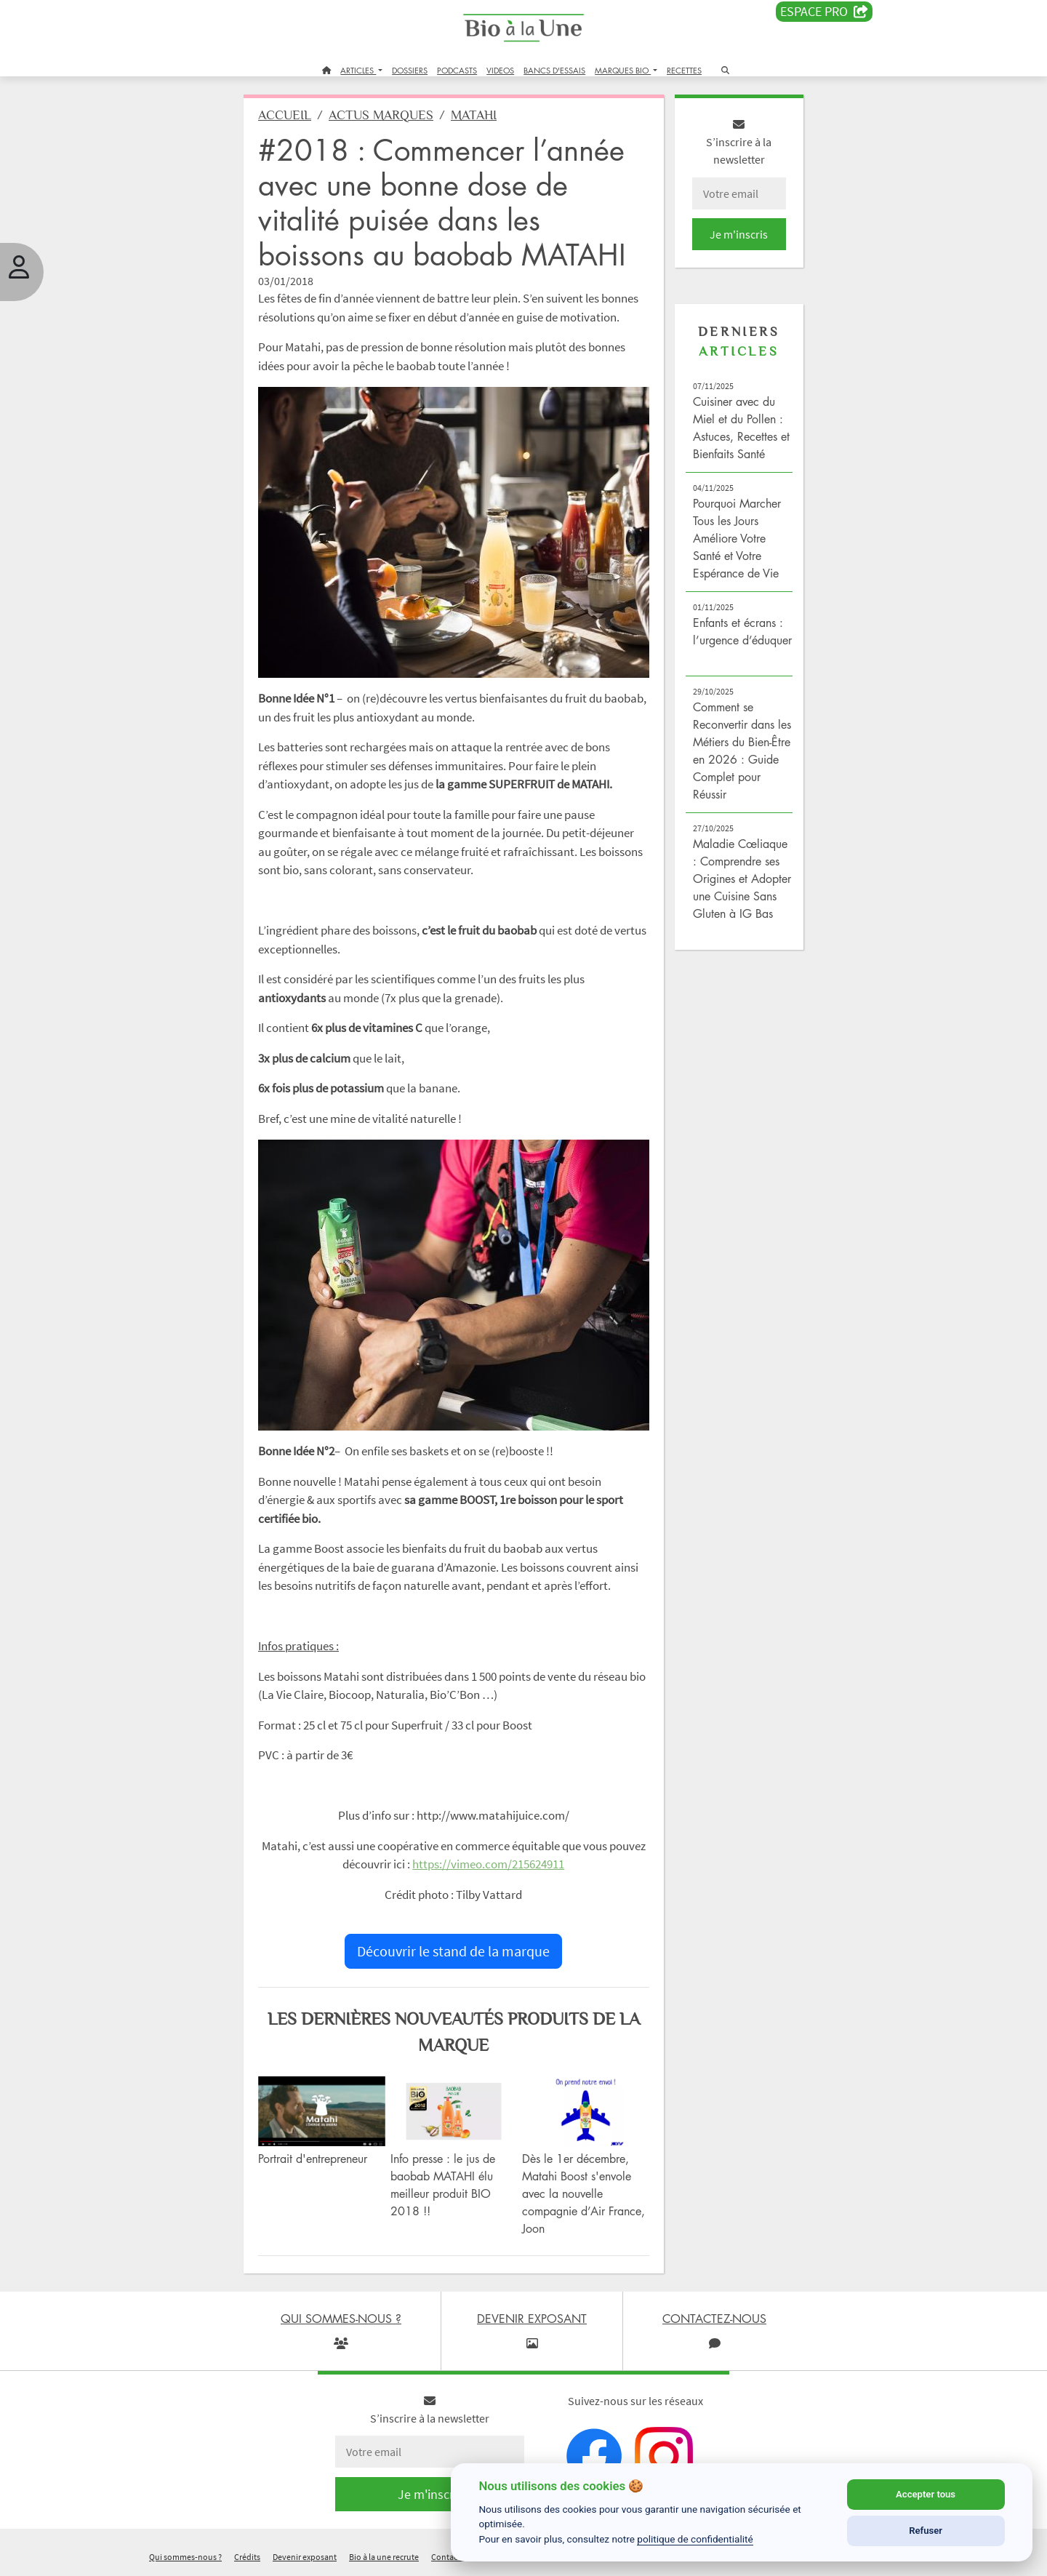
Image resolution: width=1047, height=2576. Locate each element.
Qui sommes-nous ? (185, 2556)
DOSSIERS (410, 70)
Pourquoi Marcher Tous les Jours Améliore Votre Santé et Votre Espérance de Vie (737, 538)
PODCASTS (457, 70)
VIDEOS (500, 70)
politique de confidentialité (695, 2539)
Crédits (247, 2556)
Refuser (925, 2530)
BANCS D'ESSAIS (554, 70)
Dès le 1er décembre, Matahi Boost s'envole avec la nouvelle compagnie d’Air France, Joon (583, 2193)
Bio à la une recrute (384, 2556)
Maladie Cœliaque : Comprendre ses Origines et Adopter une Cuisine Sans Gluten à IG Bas (742, 878)
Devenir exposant (305, 2556)
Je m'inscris (739, 234)
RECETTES (684, 70)
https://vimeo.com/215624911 (488, 1864)
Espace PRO (824, 12)
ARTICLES (358, 70)
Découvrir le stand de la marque (453, 1951)
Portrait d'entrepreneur (312, 2159)
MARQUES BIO (623, 70)
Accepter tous (925, 2494)
